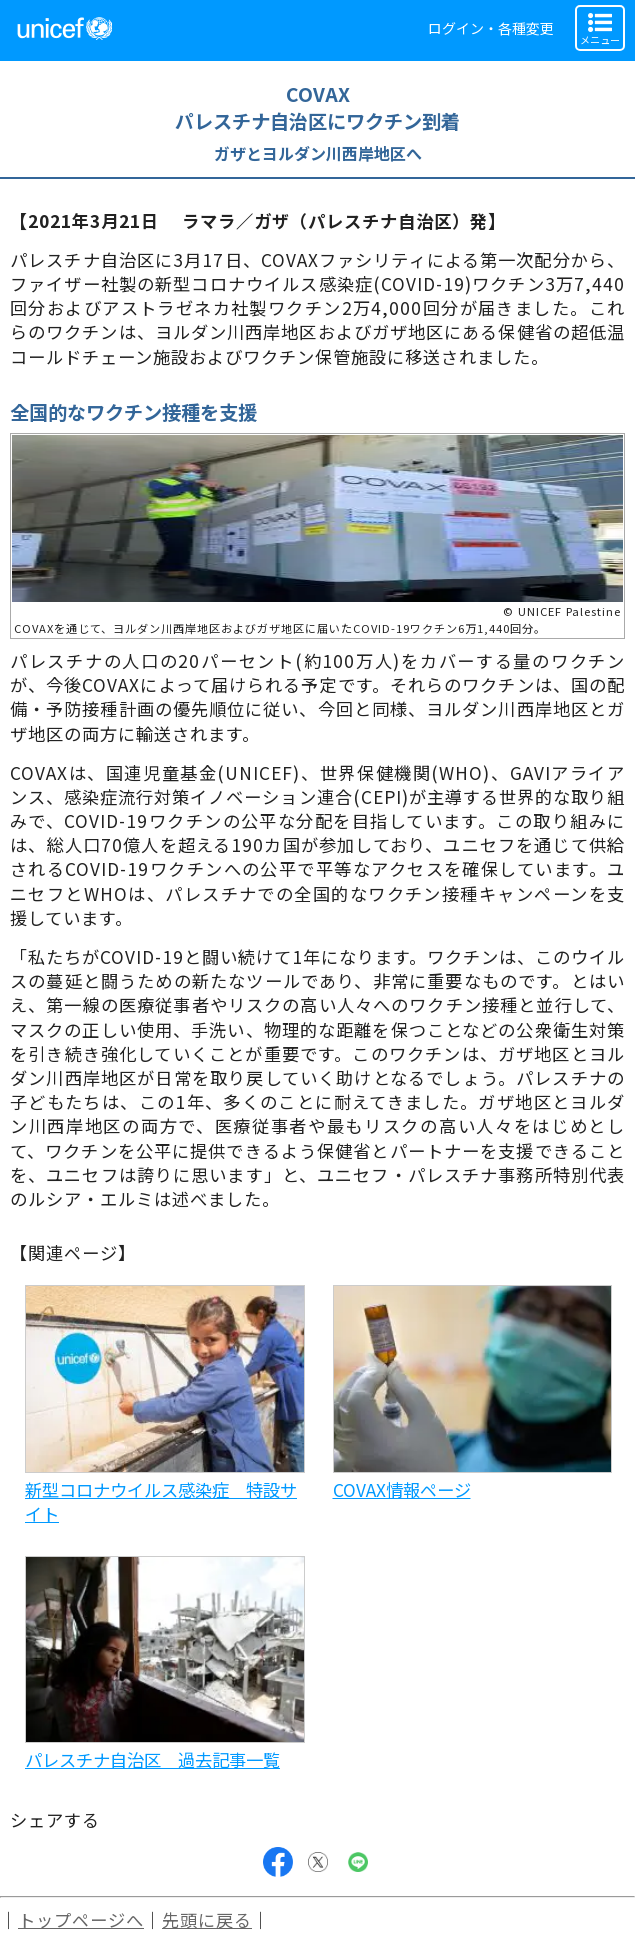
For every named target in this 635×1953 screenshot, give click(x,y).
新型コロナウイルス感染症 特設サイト (161, 1501)
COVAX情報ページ (402, 1489)
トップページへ (81, 1919)
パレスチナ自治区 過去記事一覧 (152, 1759)
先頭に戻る (207, 1919)
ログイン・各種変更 (491, 28)
